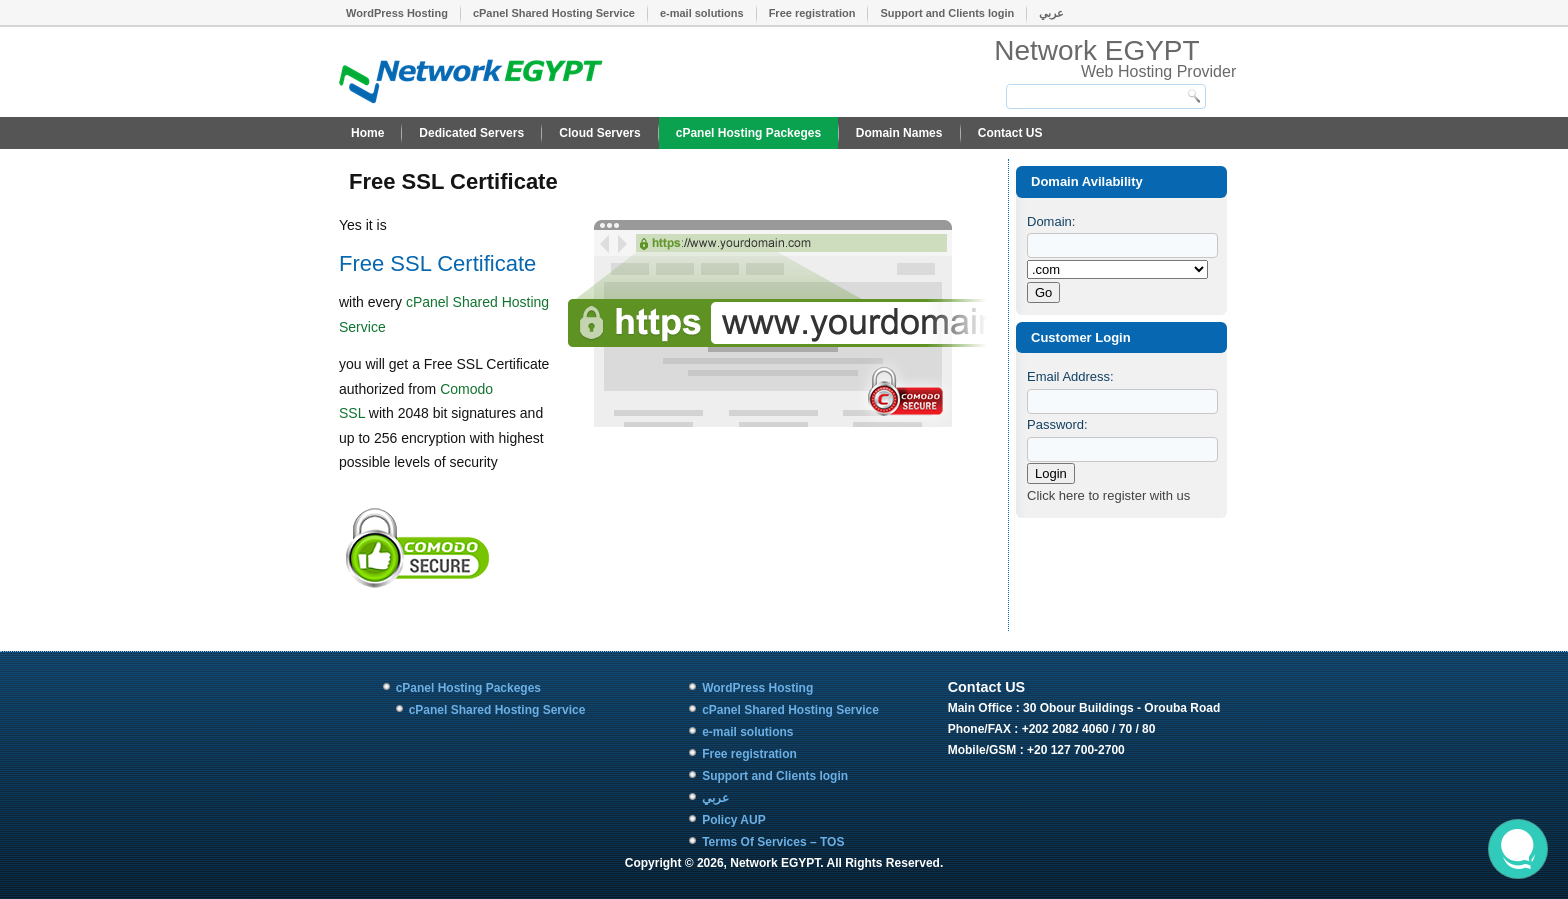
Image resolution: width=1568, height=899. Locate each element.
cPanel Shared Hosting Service (554, 13)
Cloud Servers (599, 133)
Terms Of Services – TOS (773, 842)
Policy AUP (734, 820)
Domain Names (899, 133)
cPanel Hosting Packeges (748, 133)
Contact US (1010, 133)
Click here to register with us (1108, 495)
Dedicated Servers (471, 133)
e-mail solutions (702, 13)
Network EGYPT (1096, 50)
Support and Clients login (947, 13)
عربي (1051, 13)
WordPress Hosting (397, 13)
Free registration (812, 13)
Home (367, 133)
